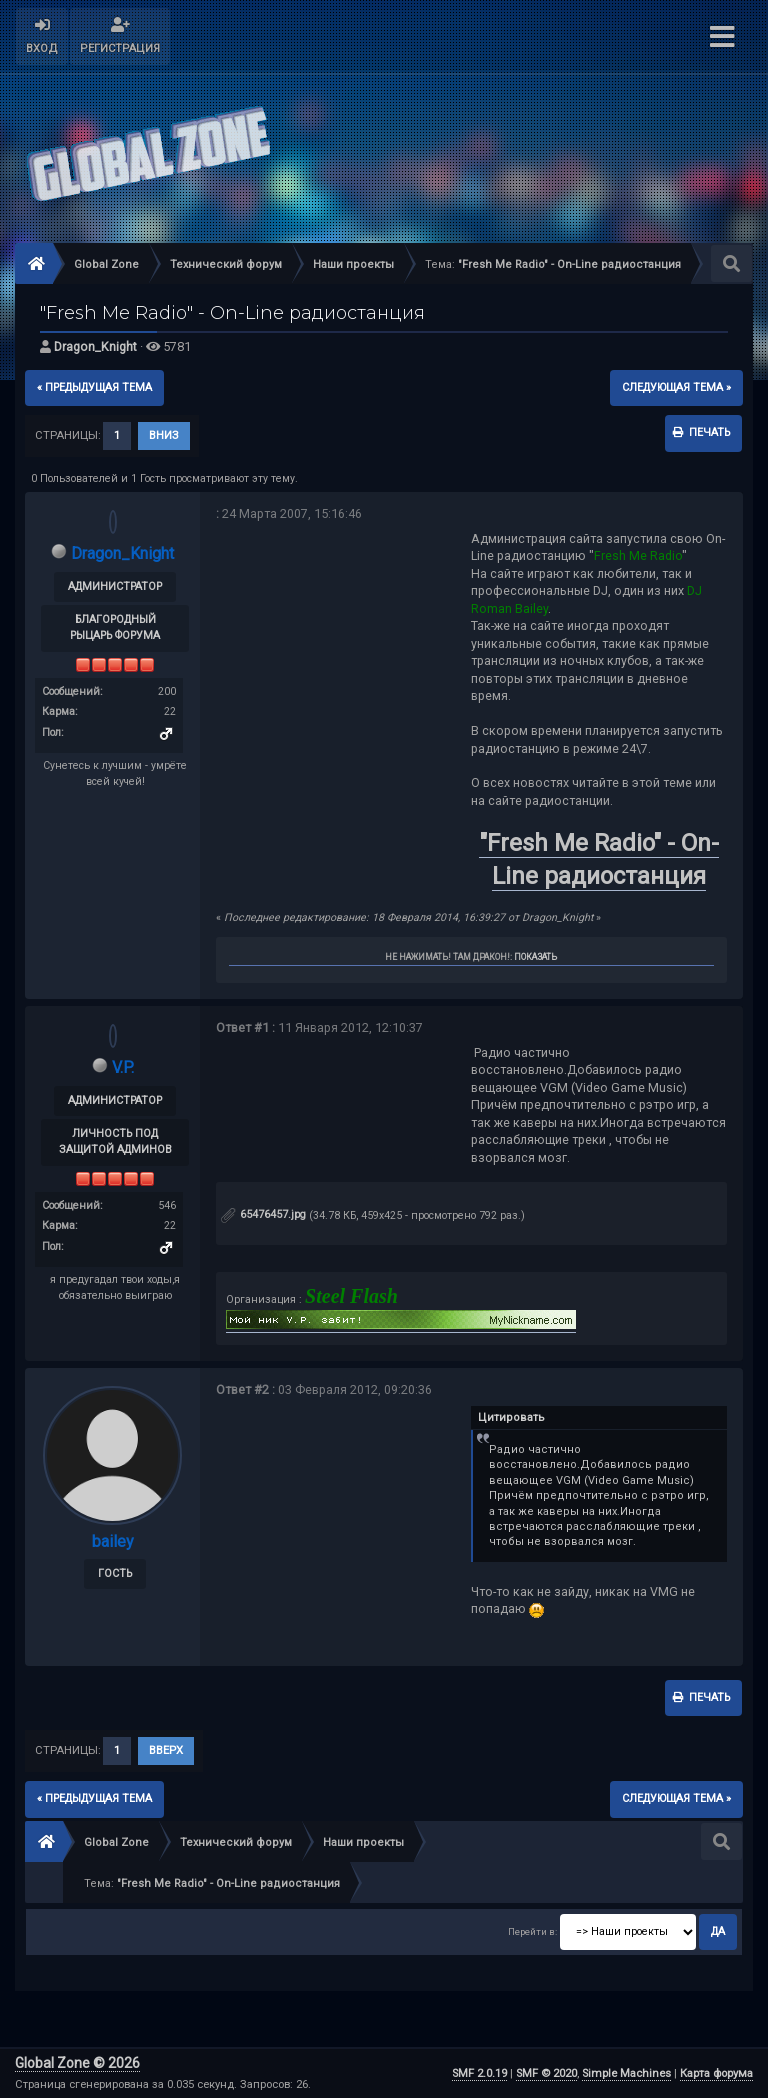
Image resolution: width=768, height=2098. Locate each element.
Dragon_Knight (95, 346)
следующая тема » (676, 387)
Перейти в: (532, 1931)
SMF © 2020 (546, 2073)
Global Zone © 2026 (77, 2063)
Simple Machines (626, 2073)
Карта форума (716, 2073)
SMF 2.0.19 (479, 2073)
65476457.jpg (263, 1214)
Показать (535, 957)
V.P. (123, 1067)
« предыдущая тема (94, 387)
